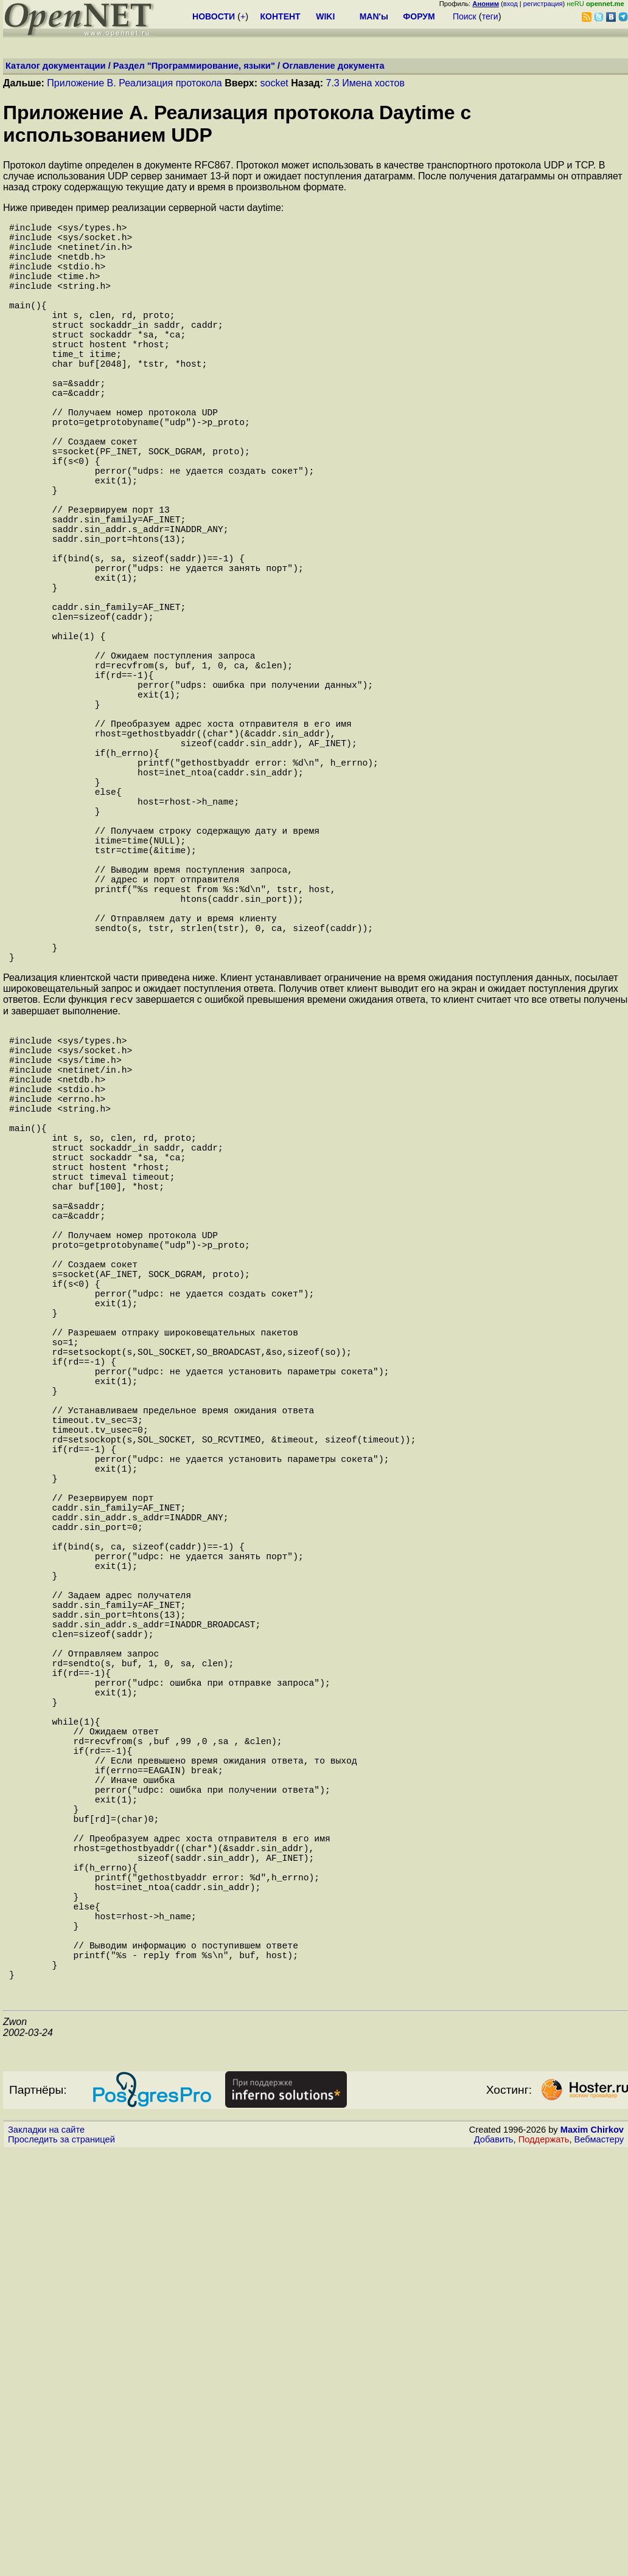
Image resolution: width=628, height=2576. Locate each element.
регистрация (543, 3)
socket (274, 83)
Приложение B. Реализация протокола (134, 83)
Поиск (464, 16)
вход (510, 3)
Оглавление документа (333, 66)
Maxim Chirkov (592, 2555)
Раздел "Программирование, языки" (194, 66)
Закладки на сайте (46, 2555)
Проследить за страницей (61, 2564)
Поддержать (544, 2564)
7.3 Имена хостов (365, 83)
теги (490, 16)
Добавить (494, 2564)
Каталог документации (55, 66)
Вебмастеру (599, 2564)
